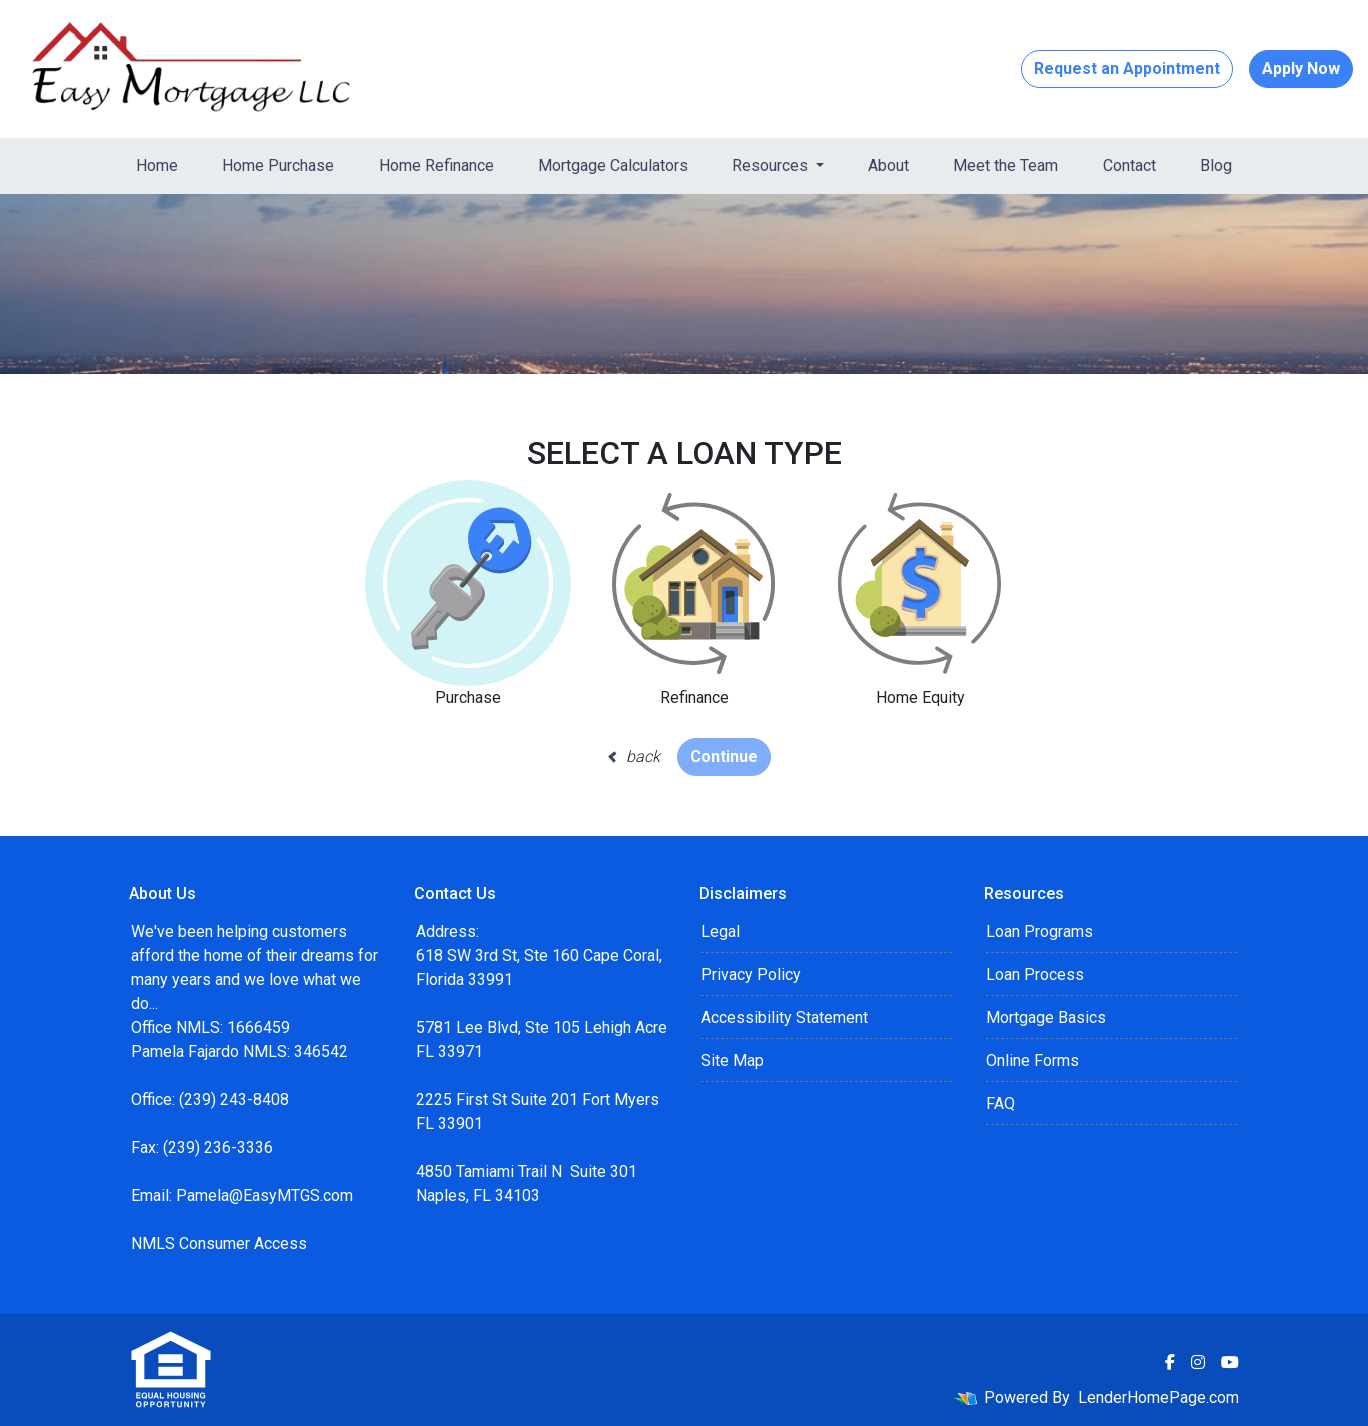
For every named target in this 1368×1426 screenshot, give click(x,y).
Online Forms (1032, 1060)
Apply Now (1301, 68)
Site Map (732, 1060)
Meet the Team (1005, 165)
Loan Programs (1039, 931)
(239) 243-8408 (234, 1099)
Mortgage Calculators (613, 165)
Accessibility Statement (784, 1017)
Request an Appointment (1127, 68)
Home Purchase (278, 165)
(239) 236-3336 (218, 1147)
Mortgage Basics (1046, 1017)
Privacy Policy (751, 974)
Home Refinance (436, 165)
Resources (772, 165)
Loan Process (1035, 974)
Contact (1129, 165)
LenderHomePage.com (1158, 1397)
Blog (1216, 165)
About (888, 165)
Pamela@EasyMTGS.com (264, 1195)
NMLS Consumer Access (219, 1243)
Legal (720, 931)
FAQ (1000, 1103)
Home (157, 165)
